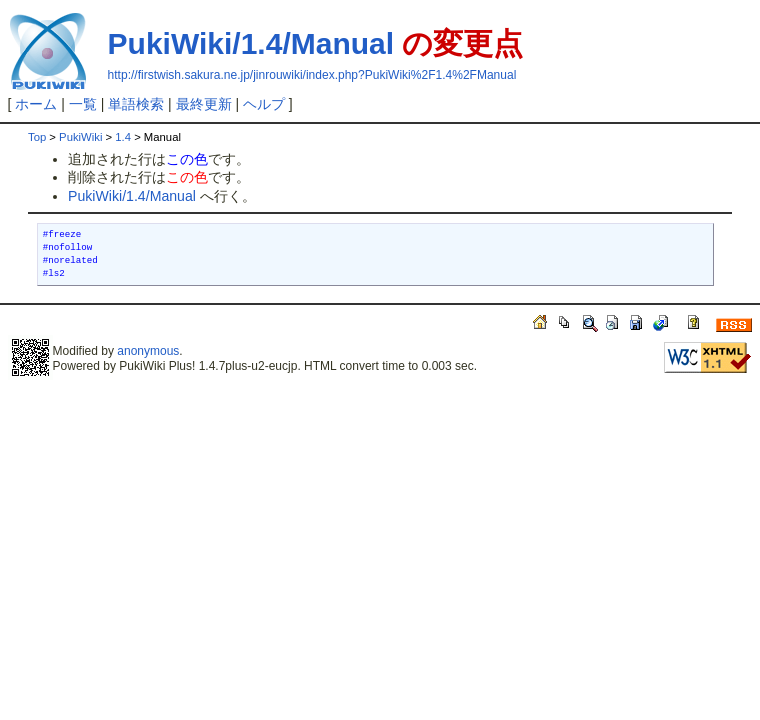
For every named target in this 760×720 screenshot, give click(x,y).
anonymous (148, 351)
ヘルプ (264, 104)
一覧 (83, 104)
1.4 (123, 137)
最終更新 (204, 104)
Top (37, 137)
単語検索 (136, 104)
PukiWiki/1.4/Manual (251, 43)
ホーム (36, 104)
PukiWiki (80, 137)
